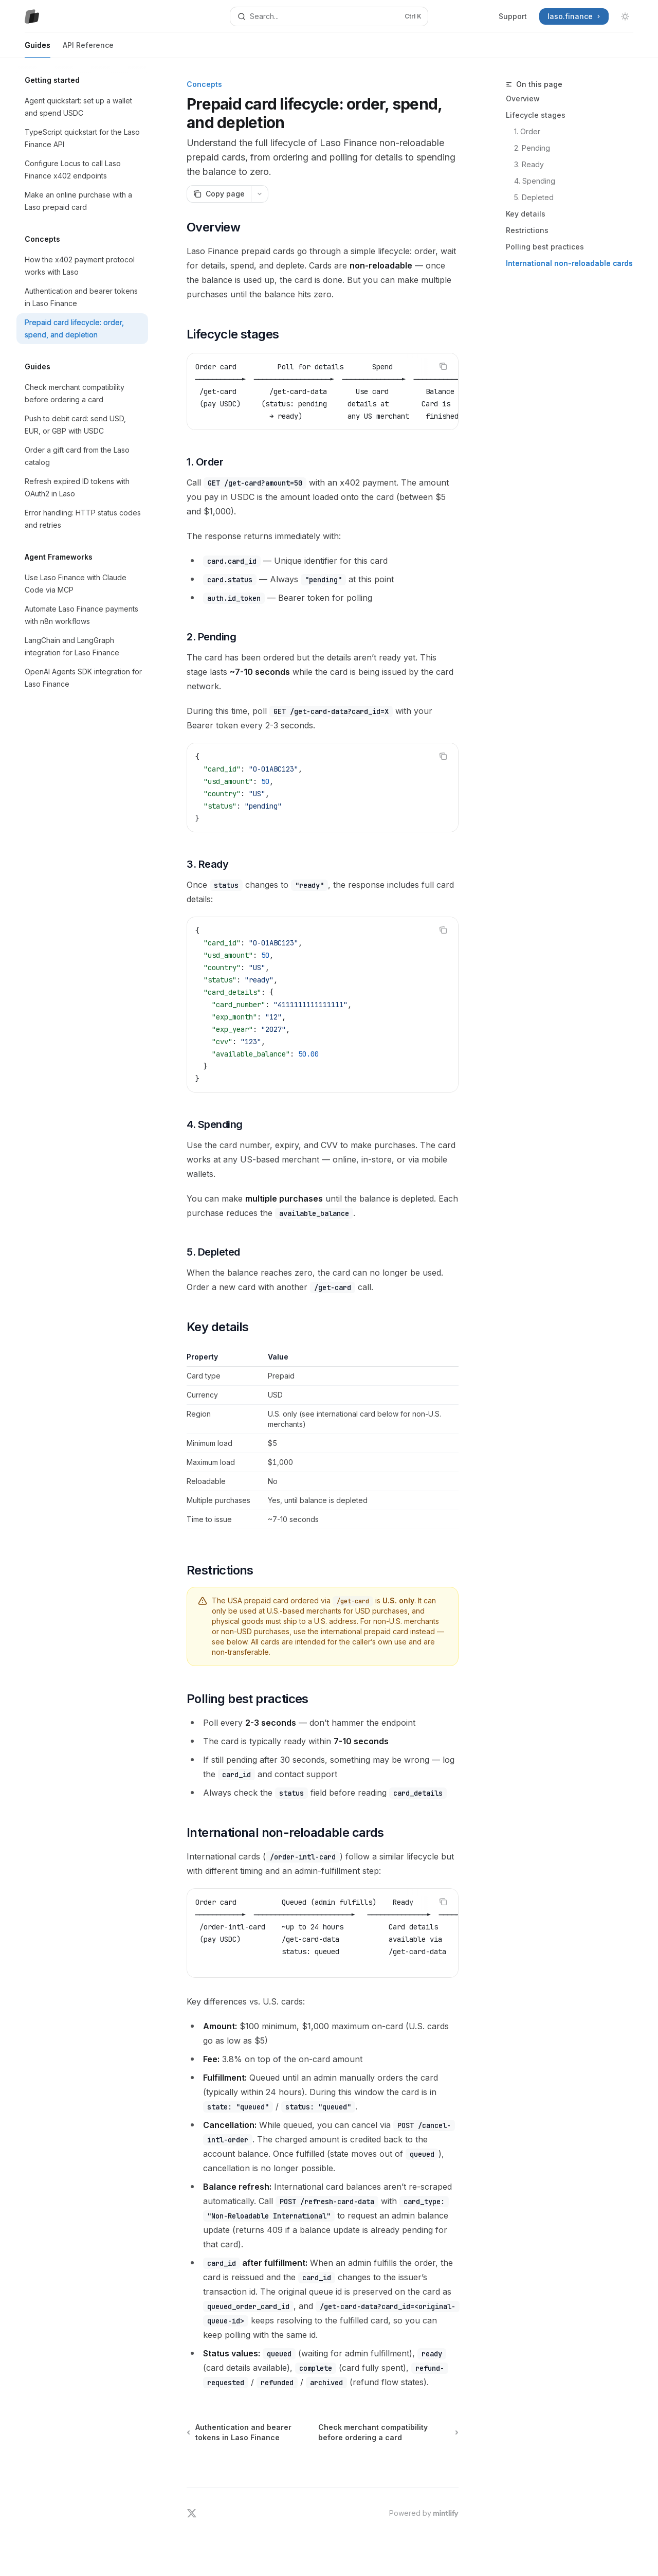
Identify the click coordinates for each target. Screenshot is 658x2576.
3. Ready (529, 164)
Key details (525, 213)
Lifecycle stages (535, 115)
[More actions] (259, 194)
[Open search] (329, 16)
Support (513, 16)
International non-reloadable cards (569, 263)
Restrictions (527, 230)
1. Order (527, 131)
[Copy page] (219, 194)
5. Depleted (534, 197)
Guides (37, 49)
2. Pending (532, 148)
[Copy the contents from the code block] (443, 366)
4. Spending (534, 180)
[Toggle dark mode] (625, 16)
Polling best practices (545, 246)
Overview (523, 98)
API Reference (88, 49)
